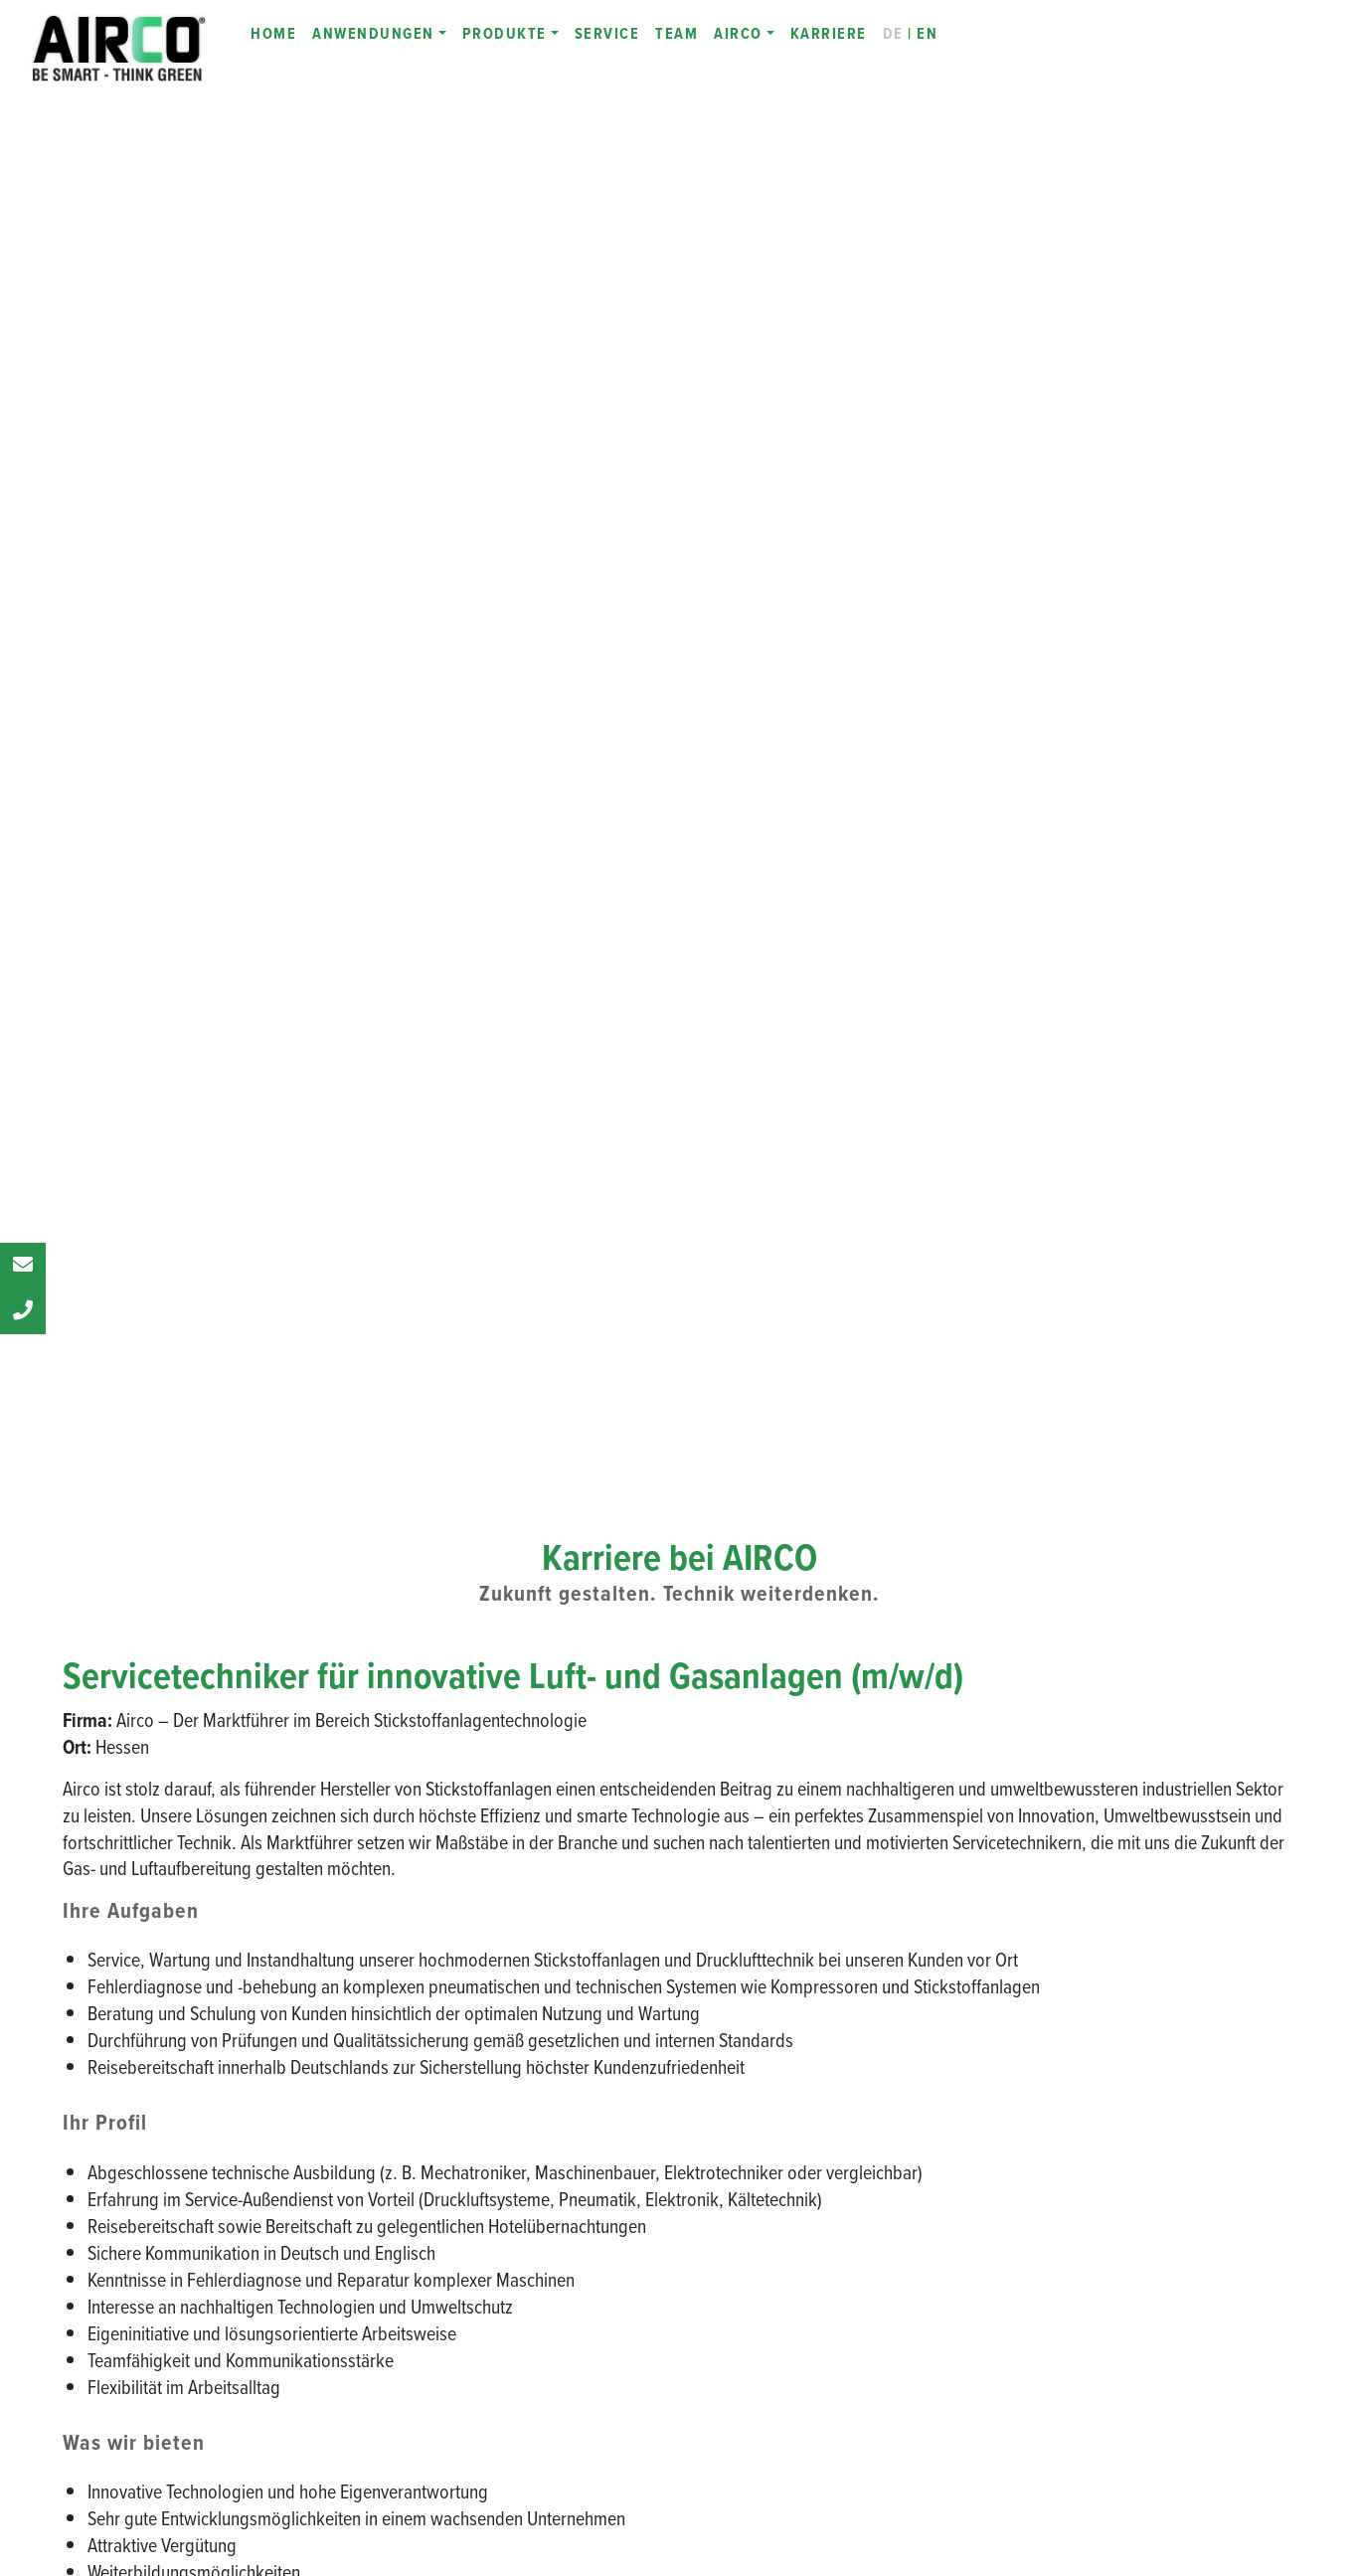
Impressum (1118, 2396)
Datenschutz (1121, 2456)
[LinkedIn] (142, 2311)
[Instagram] (190, 2311)
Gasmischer (1119, 2247)
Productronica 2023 (482, 2307)
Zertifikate (451, 2159)
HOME (273, 33)
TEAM (676, 33)
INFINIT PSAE (793, 2219)
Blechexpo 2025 (471, 2248)
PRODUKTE (504, 33)
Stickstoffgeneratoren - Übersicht (850, 2010)
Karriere (446, 2130)
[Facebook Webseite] (94, 2311)
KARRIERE (828, 33)
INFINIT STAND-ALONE (820, 2189)
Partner (444, 2100)
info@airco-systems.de (169, 2231)
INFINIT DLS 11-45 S (1142, 2010)
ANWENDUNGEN (373, 33)
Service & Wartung (1139, 2158)
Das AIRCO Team (474, 2070)
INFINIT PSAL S (802, 2100)
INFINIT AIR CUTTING (1147, 2040)
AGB (1098, 2426)
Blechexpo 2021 (469, 2367)
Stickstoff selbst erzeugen (1160, 2336)
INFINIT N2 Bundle (808, 2397)
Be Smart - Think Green (488, 2010)
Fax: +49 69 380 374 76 (171, 2204)
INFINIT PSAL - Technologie (837, 2070)
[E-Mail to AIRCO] (285, 2311)
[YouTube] (237, 2311)
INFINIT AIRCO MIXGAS (826, 2337)
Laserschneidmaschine (1151, 2307)
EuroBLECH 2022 (473, 2337)
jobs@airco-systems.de (148, 1655)
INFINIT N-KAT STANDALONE (837, 2249)
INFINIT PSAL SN (806, 2130)
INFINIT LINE (459, 2397)
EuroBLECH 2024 (473, 2278)
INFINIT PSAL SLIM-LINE (828, 2159)
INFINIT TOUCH (800, 2367)
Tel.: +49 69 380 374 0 (166, 2176)
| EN (910, 33)
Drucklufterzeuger (1138, 2277)
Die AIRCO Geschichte (489, 2040)
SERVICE (607, 33)
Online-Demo (1123, 2129)
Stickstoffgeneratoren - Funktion (847, 2040)
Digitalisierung (464, 2443)
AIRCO (738, 33)
